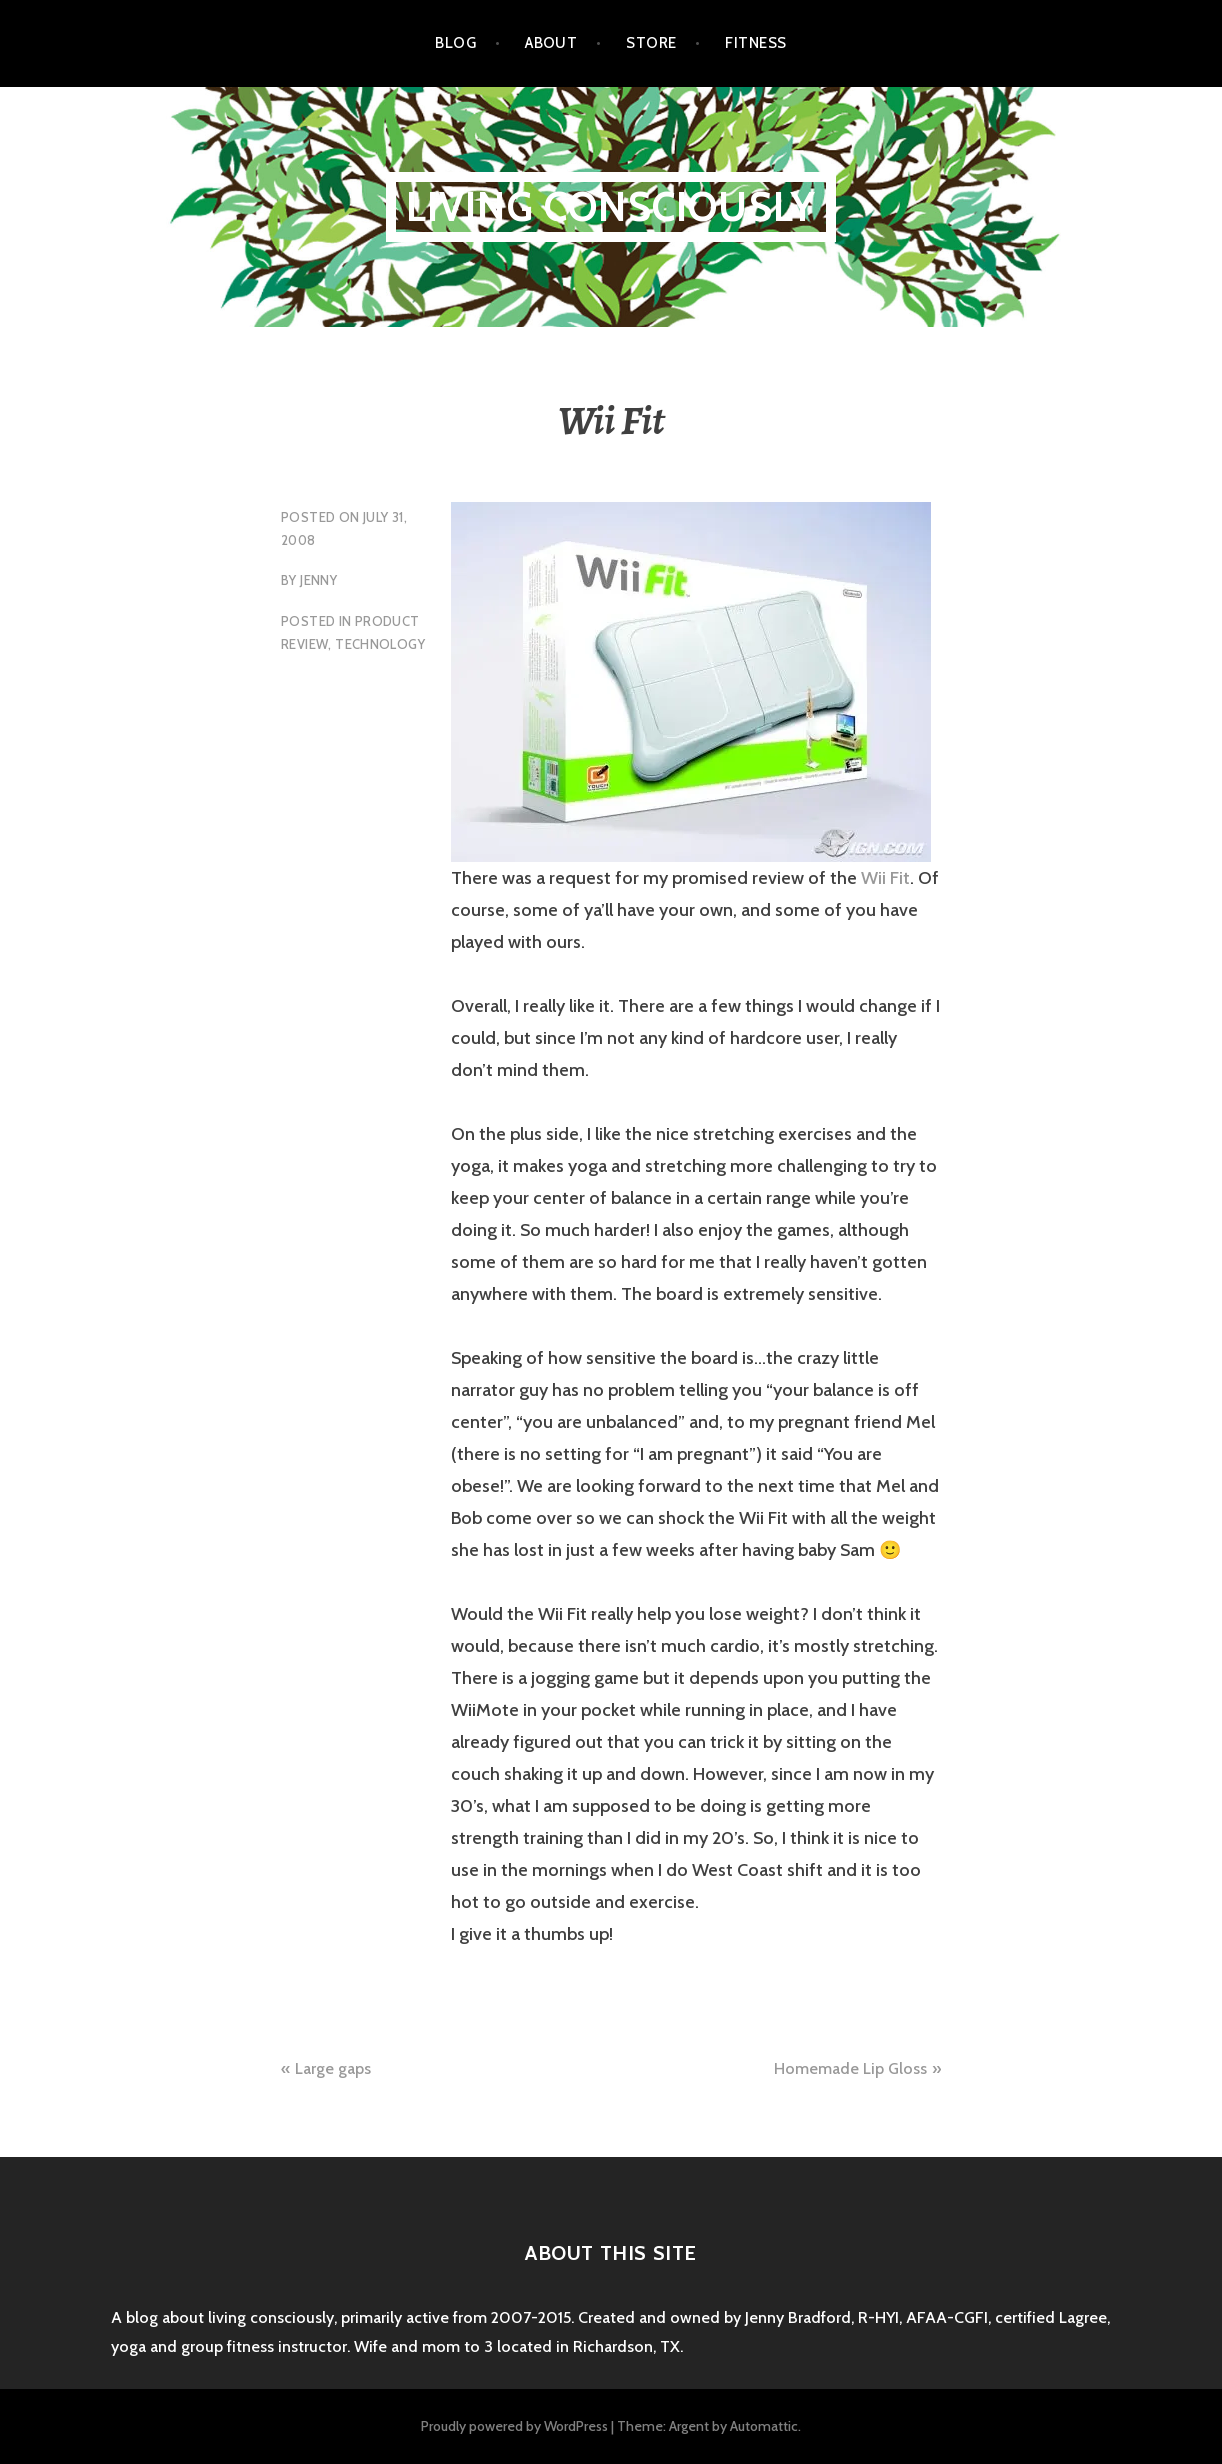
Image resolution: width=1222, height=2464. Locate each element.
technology (380, 644)
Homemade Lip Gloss (850, 2068)
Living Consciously (611, 206)
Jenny (318, 580)
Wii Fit (885, 878)
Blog (455, 43)
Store (651, 43)
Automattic (764, 2426)
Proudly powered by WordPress (514, 2426)
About (551, 43)
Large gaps (333, 2068)
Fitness (755, 43)
